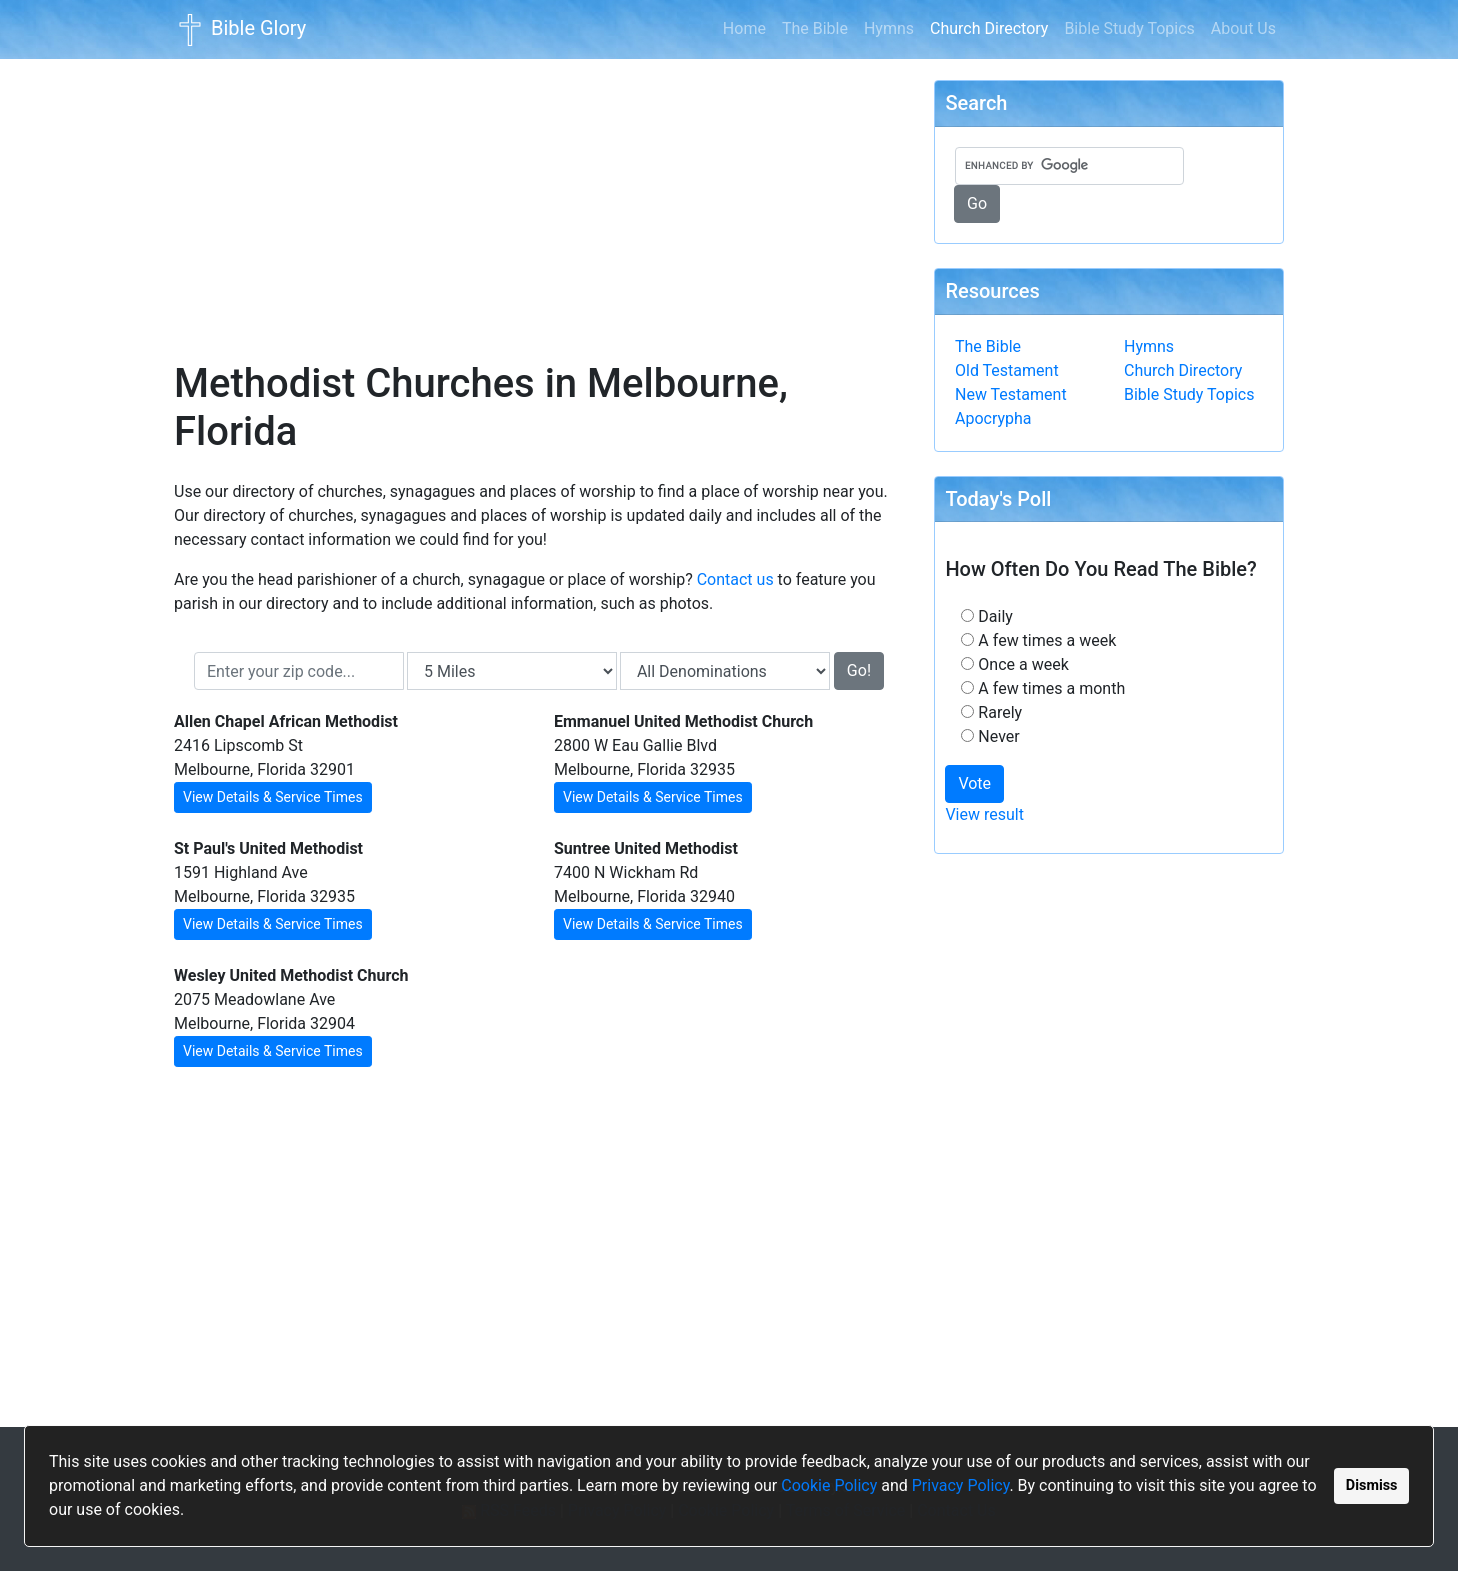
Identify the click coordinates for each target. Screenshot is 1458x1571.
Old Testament (1007, 370)
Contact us (735, 579)
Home (744, 28)
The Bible (815, 28)
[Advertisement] (539, 196)
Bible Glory (240, 30)
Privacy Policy (961, 1485)
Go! (859, 670)
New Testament (1011, 394)
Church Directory (993, 27)
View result (984, 814)
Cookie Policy (829, 1485)
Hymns (889, 28)
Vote (974, 783)
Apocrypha (993, 418)
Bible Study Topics (1129, 28)
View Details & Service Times (273, 797)
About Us (1243, 28)
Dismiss (1372, 1485)
